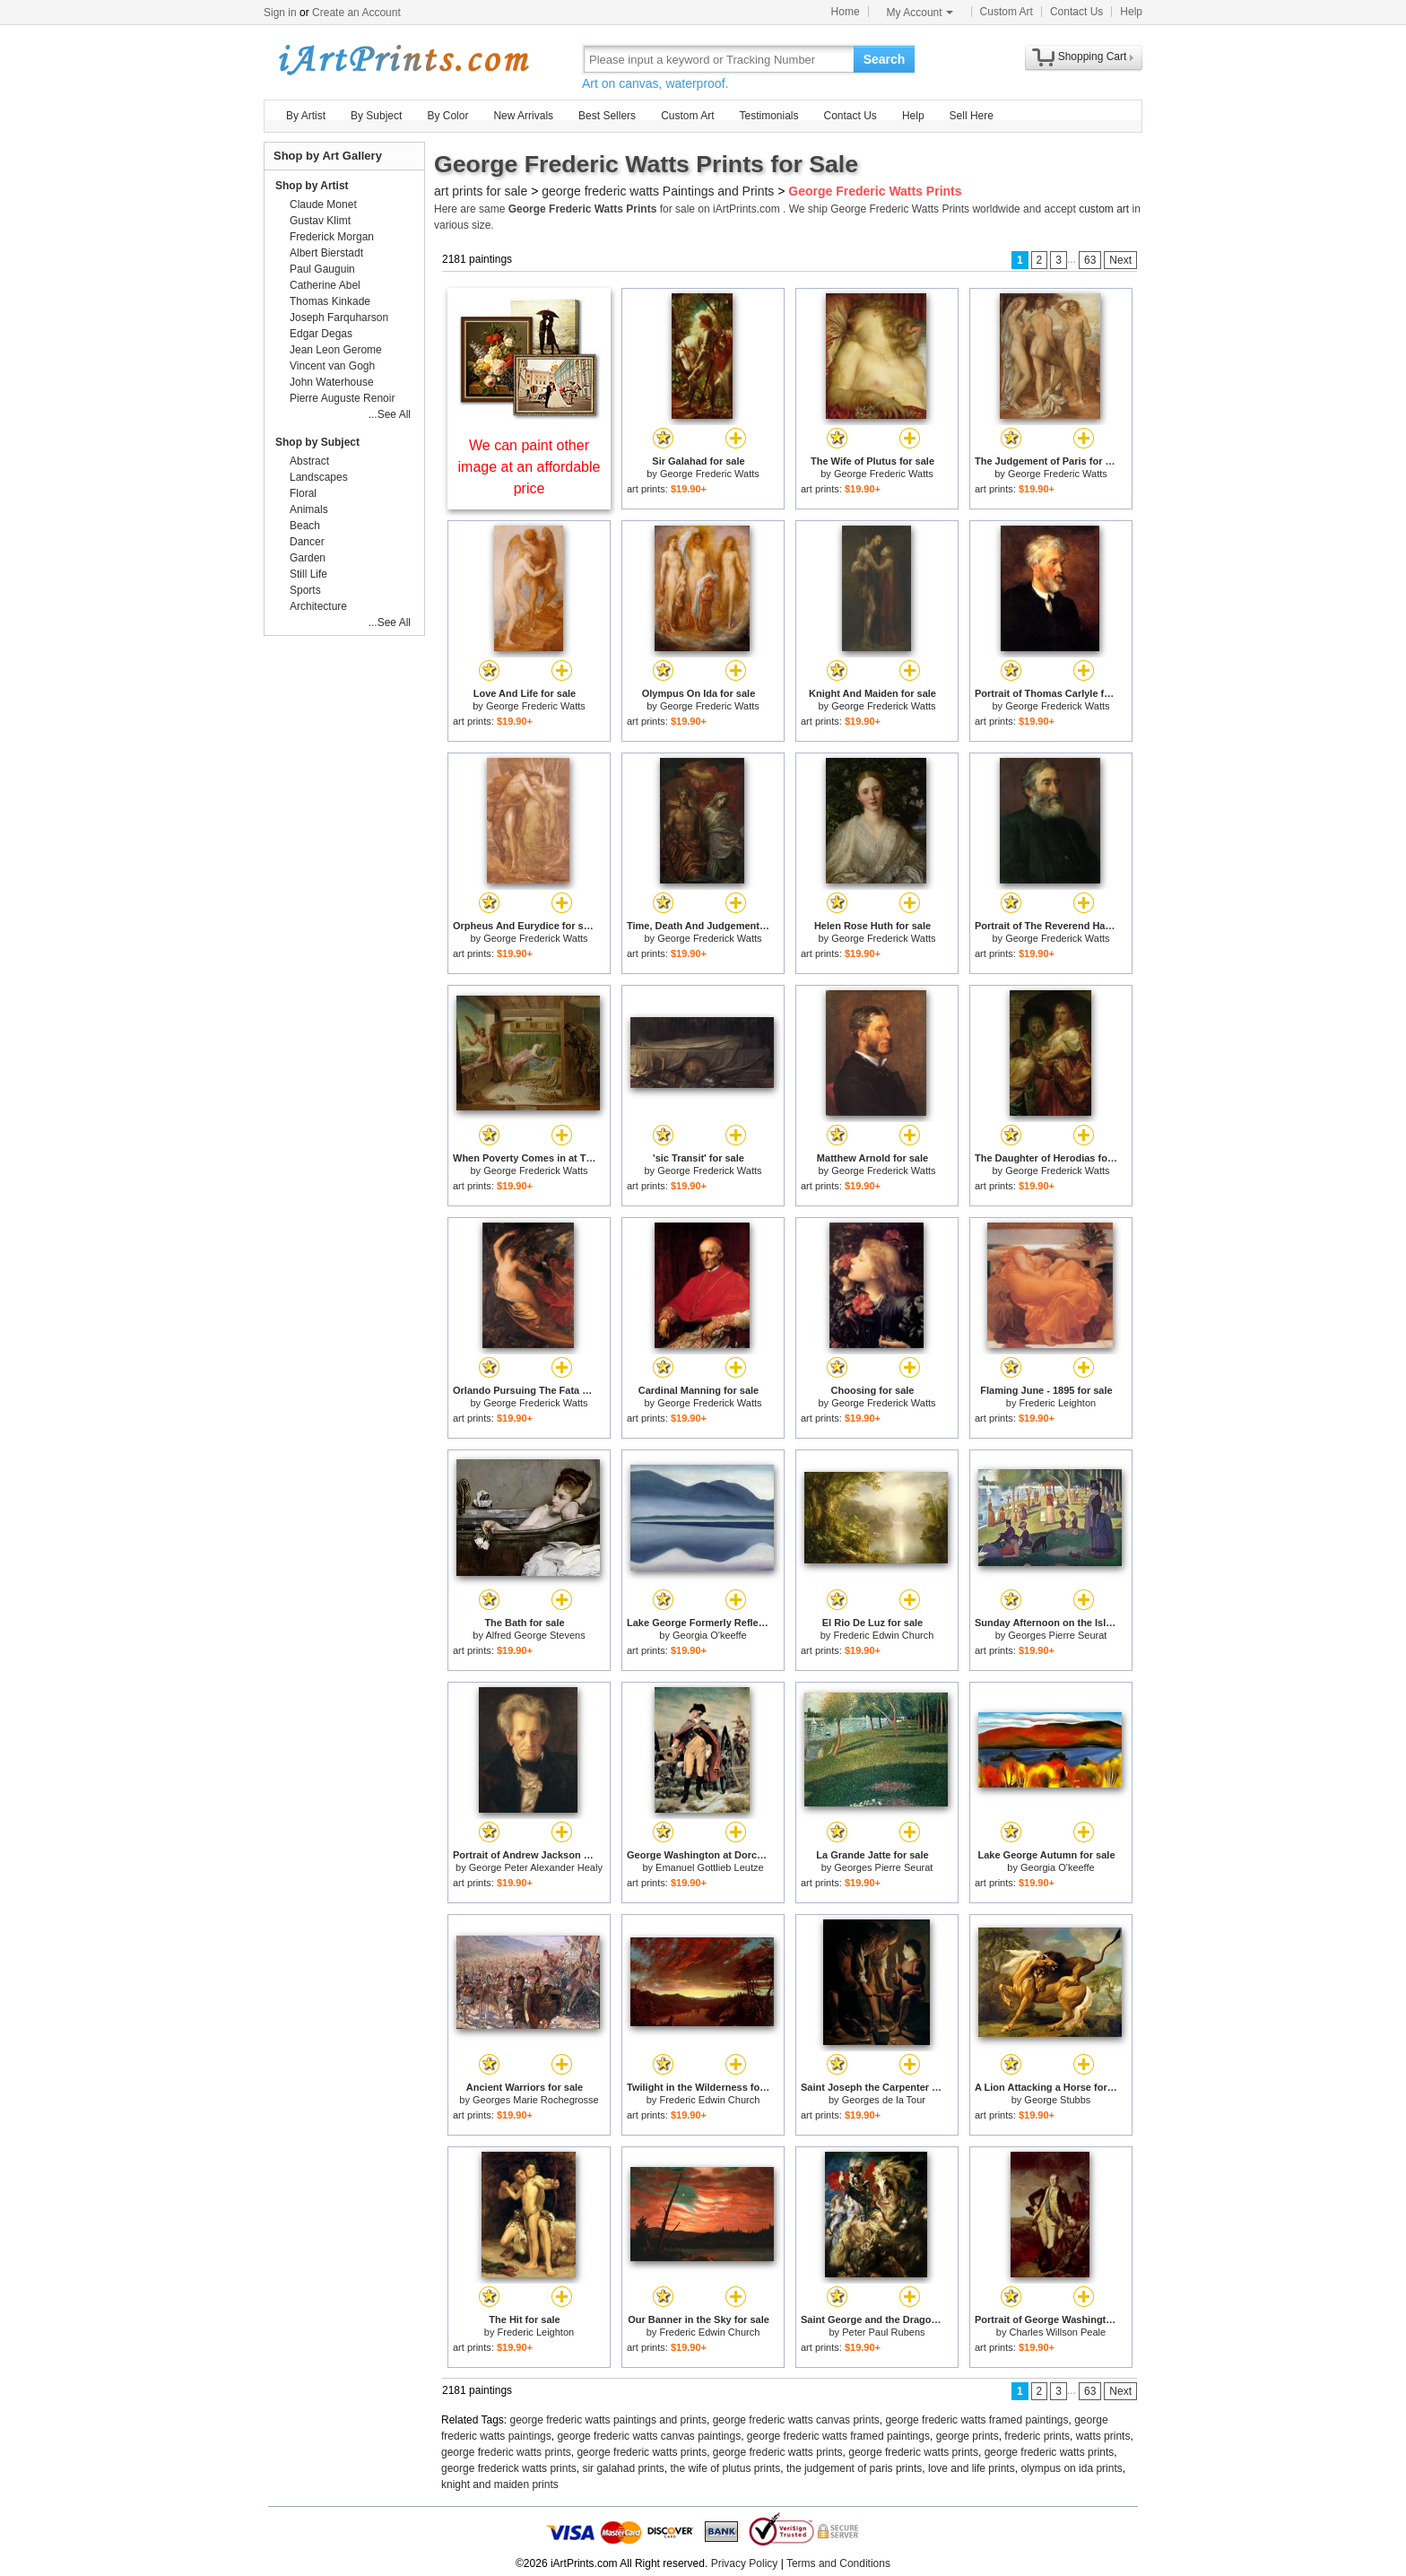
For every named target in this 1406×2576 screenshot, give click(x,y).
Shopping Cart (1092, 56)
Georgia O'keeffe (710, 1635)
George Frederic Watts (709, 473)
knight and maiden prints (500, 2484)
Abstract (309, 461)
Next (1120, 260)
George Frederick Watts (883, 706)
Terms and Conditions (838, 2563)
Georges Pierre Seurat (1057, 1635)
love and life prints (971, 2468)
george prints (967, 2436)
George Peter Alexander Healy (536, 1867)
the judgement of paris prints (854, 2468)
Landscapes (319, 477)
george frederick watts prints (509, 2468)
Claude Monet (323, 204)
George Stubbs (1057, 2099)
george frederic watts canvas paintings (649, 2436)
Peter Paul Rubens (883, 2332)
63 (1090, 260)
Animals (309, 509)
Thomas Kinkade (330, 301)
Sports (305, 590)
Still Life (308, 574)
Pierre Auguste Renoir (342, 398)
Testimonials (768, 115)
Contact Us (1076, 11)
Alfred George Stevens (535, 1635)
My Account (920, 12)
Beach (305, 525)
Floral (303, 493)
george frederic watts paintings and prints (608, 2420)
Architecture (318, 606)
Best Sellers (607, 115)
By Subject (376, 115)
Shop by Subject (317, 442)
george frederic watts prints (506, 2452)
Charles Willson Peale (1058, 2332)
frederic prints (1037, 2436)
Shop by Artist (312, 185)
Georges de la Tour (883, 2099)
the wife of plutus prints (725, 2468)
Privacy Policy (744, 2563)
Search (885, 59)
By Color (447, 115)
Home (845, 11)
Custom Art (1006, 11)
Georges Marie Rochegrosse (536, 2099)
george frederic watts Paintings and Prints (658, 191)
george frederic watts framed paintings (976, 2420)
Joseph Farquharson (339, 317)
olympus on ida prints (1071, 2468)
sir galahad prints (623, 2468)
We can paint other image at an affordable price (529, 467)
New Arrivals (523, 115)
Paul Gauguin (322, 269)
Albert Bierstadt (326, 253)
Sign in (280, 12)
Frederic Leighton (1058, 1402)
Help (1131, 11)
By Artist (305, 115)
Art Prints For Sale (402, 59)
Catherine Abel (325, 285)
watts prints (1103, 2436)
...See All (390, 414)
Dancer (307, 541)
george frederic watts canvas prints (796, 2420)
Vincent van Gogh (332, 366)
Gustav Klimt (320, 220)
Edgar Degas (321, 333)
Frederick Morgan (332, 237)
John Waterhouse (332, 382)
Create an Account (356, 12)
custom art (1104, 209)
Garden (307, 558)
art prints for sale (480, 191)
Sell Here (972, 115)
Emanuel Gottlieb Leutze (709, 1867)
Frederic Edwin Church (883, 1635)
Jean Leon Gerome (336, 350)
